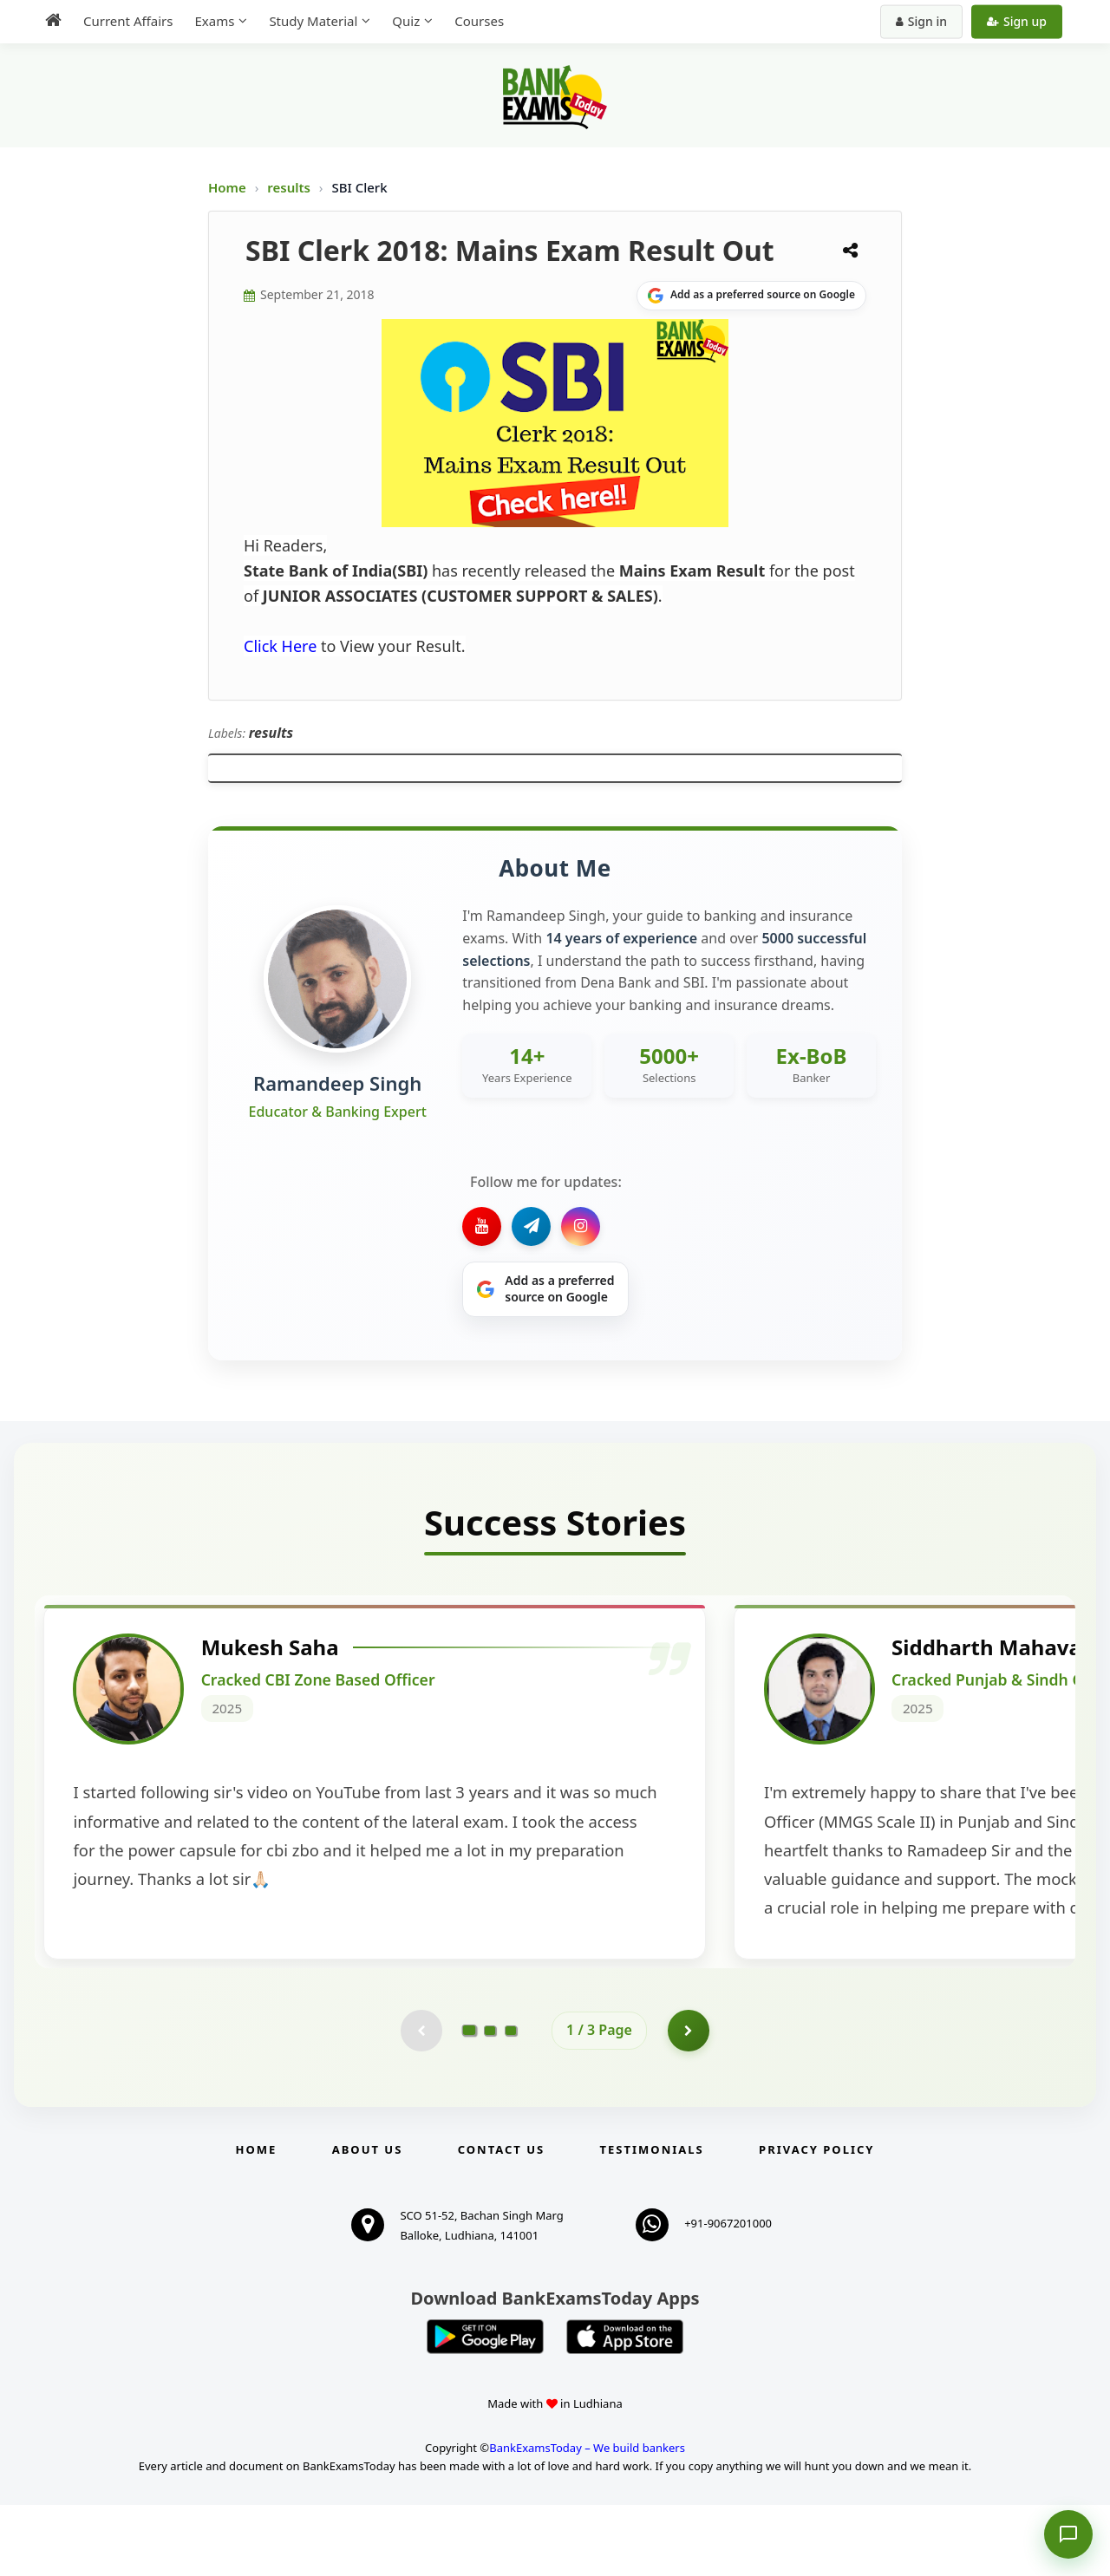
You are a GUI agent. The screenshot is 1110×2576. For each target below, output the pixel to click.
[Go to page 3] (511, 2101)
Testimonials (652, 2220)
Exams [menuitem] (214, 20)
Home (227, 187)
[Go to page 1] (469, 2100)
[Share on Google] (751, 295)
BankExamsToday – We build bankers (587, 2519)
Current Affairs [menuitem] (128, 20)
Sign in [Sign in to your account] (921, 21)
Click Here (280, 646)
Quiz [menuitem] (406, 20)
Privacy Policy (816, 2220)
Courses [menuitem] (479, 20)
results (290, 187)
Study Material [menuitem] (313, 20)
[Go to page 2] (490, 2101)
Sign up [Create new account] (1017, 21)
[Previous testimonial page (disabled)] (420, 2101)
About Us (367, 2220)
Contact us (501, 2220)
